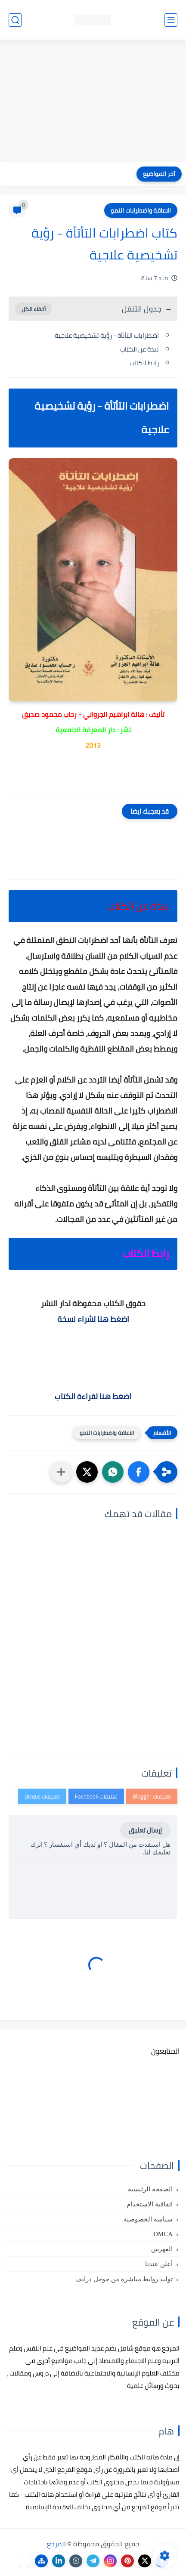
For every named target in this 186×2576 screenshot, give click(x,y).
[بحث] (15, 20)
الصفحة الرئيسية (150, 2189)
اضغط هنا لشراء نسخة (93, 1319)
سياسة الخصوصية (148, 2219)
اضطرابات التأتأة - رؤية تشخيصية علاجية (106, 335)
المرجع (56, 2543)
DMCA (163, 2233)
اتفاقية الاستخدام (150, 2204)
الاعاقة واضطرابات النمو (141, 210)
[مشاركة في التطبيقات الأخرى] (61, 1472)
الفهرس (162, 2249)
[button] (138, 1472)
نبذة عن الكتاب (139, 349)
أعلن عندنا (159, 2264)
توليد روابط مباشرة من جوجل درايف (124, 2279)
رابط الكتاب (144, 363)
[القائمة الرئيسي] (170, 20)
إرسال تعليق (145, 1830)
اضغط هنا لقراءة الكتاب (93, 1396)
